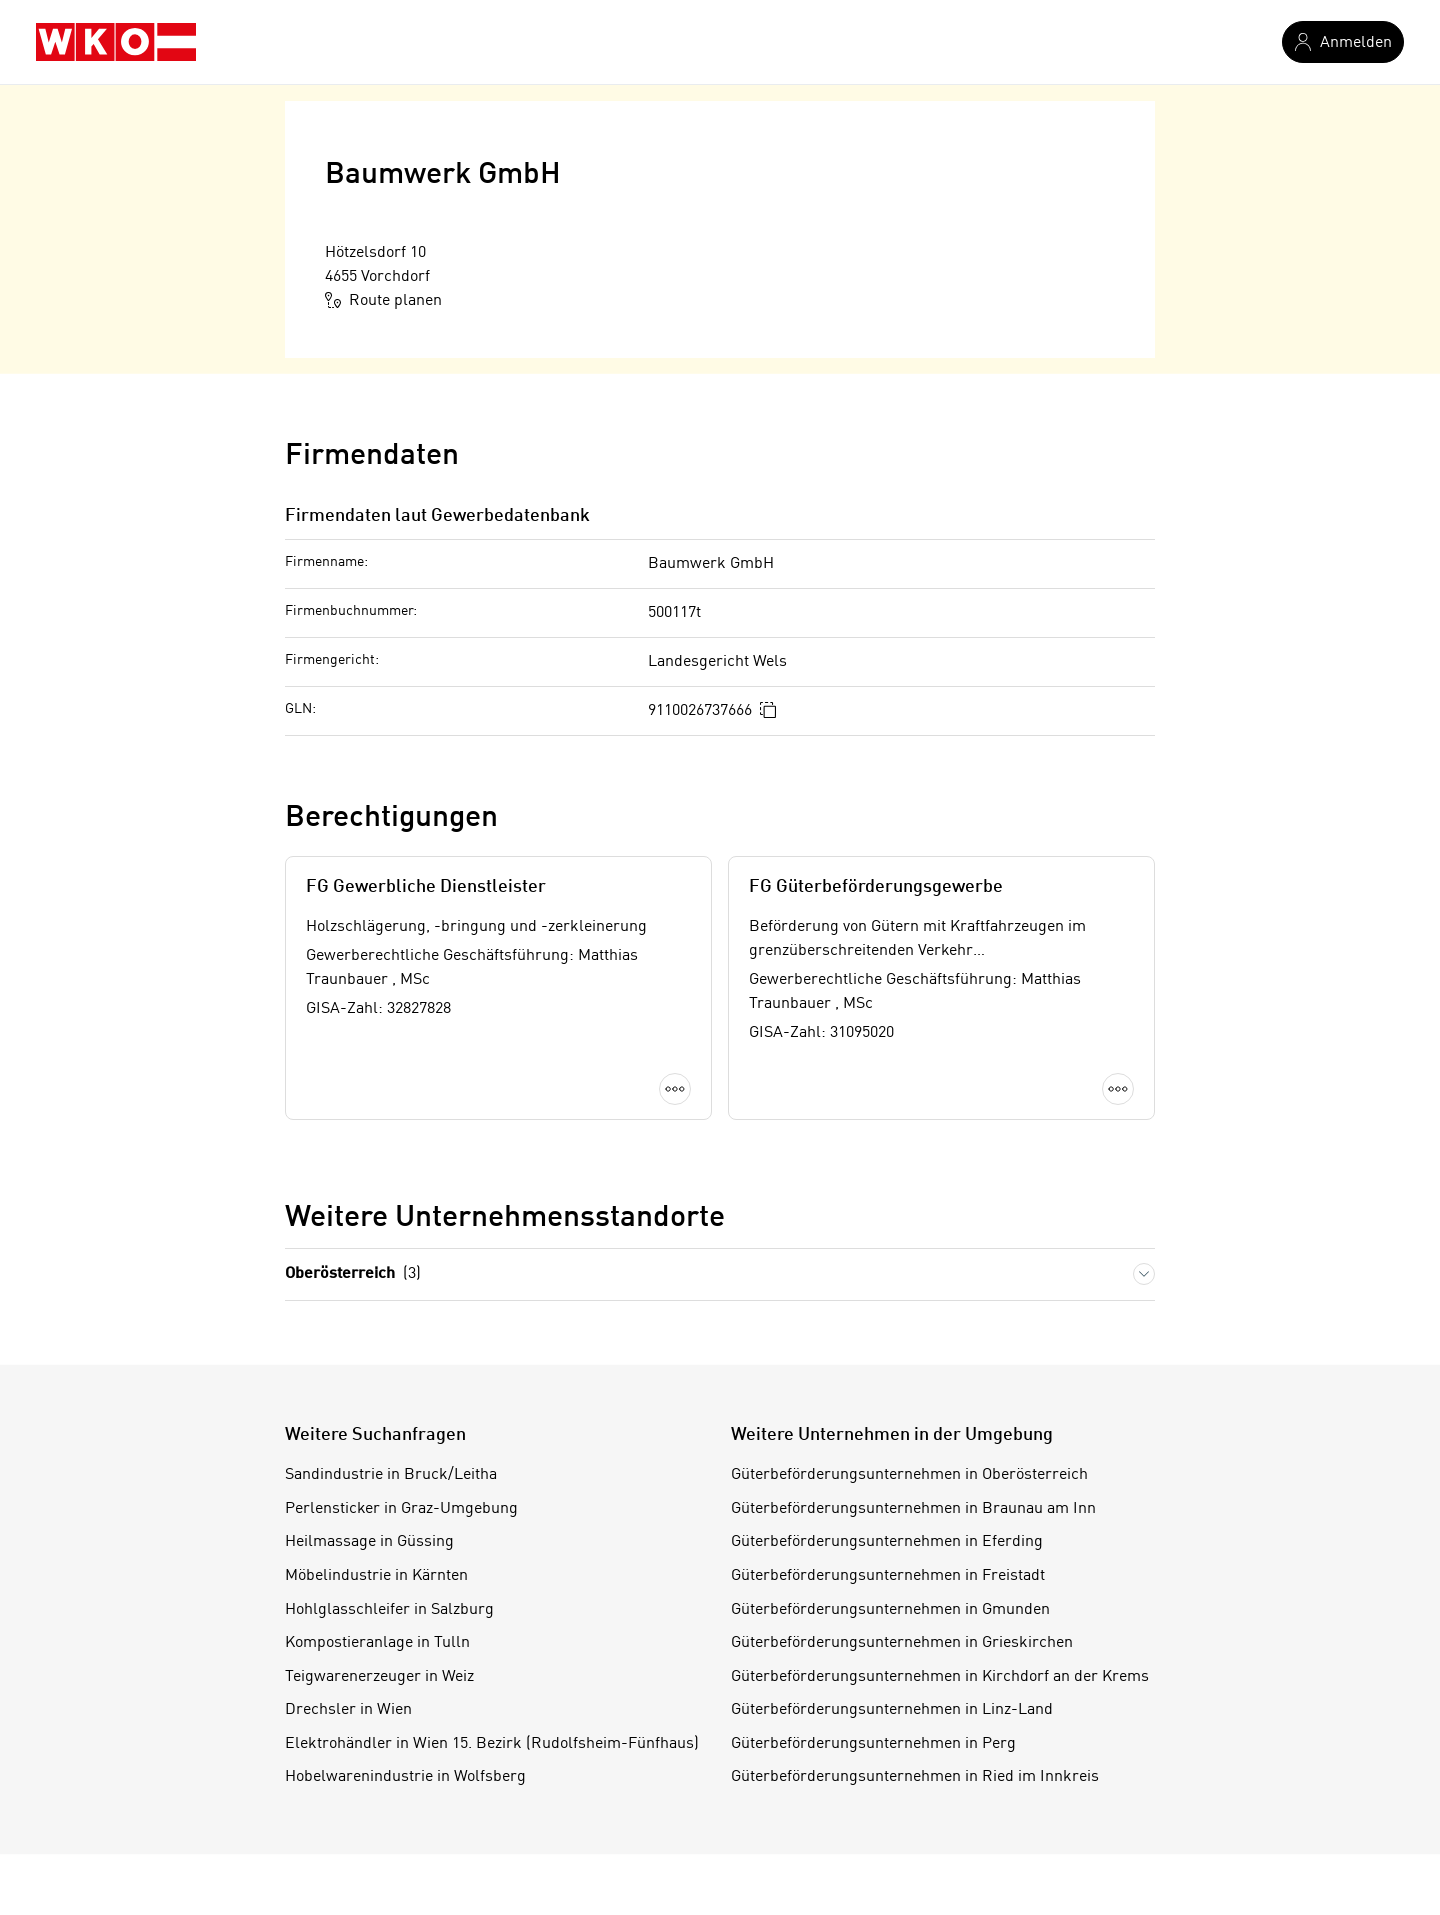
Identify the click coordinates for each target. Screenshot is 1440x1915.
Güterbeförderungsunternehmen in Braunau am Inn (913, 1509)
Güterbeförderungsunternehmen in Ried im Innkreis (915, 1777)
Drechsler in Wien (348, 1710)
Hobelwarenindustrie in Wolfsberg (405, 1777)
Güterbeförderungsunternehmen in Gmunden (890, 1610)
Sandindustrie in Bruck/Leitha (391, 1475)
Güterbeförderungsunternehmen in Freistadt (888, 1576)
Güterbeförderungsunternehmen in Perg (873, 1744)
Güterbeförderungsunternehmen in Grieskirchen (902, 1643)
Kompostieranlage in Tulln (377, 1643)
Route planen (383, 300)
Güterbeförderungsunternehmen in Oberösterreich (909, 1475)
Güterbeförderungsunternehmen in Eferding (887, 1542)
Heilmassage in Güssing (369, 1542)
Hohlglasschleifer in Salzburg (389, 1610)
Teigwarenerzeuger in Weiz (379, 1677)
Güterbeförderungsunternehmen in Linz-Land (892, 1710)
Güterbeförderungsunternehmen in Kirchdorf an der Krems (940, 1677)
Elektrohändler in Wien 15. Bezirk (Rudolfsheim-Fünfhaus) (492, 1744)
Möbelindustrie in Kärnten (376, 1576)
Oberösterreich (353, 1274)
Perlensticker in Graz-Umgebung (401, 1509)
